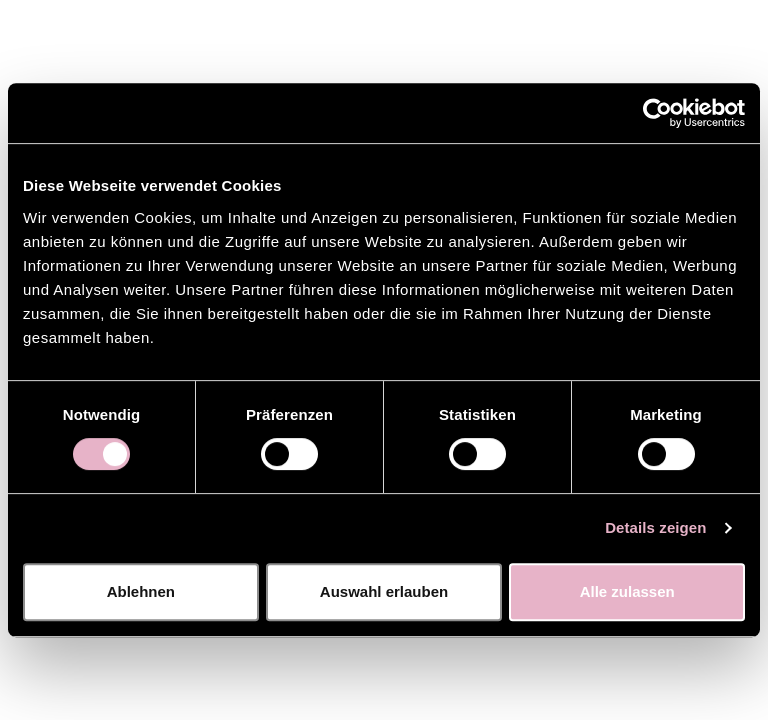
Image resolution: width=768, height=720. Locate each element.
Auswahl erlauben (384, 591)
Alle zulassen (627, 591)
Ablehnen (141, 591)
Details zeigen (655, 527)
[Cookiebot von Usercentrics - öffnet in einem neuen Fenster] (657, 113)
